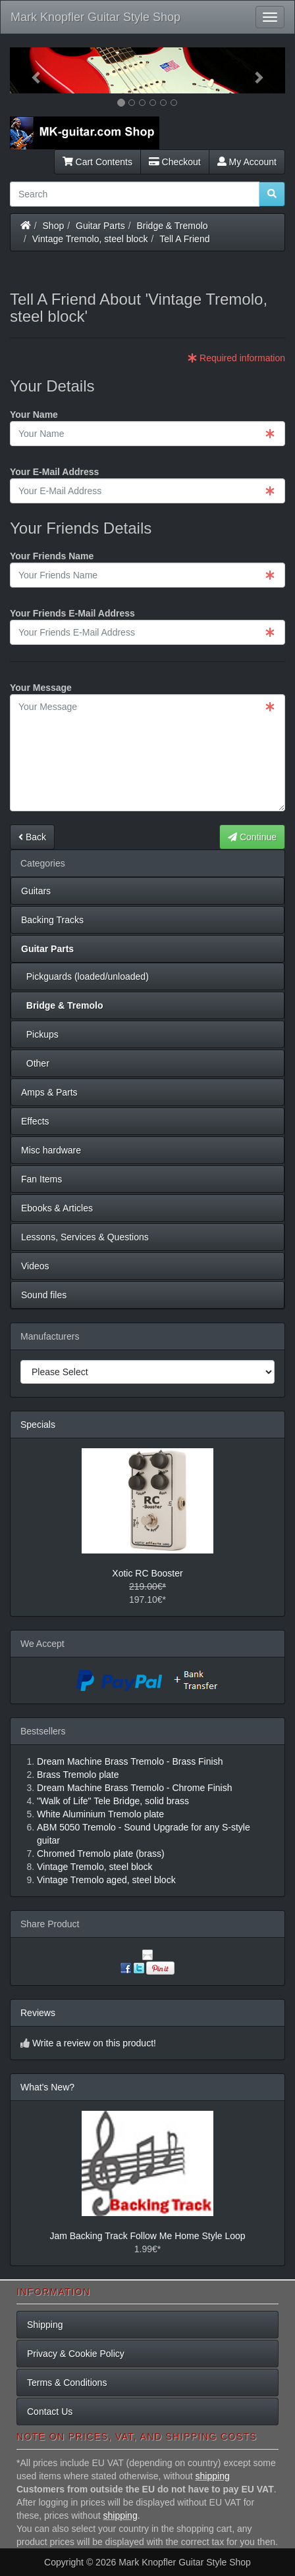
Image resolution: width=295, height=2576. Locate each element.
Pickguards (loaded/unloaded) (85, 976)
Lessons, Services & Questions (85, 1237)
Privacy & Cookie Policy (75, 2353)
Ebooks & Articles (57, 1208)
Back (32, 837)
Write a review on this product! (94, 2043)
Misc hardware (51, 1150)
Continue (252, 837)
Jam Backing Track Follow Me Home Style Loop (147, 2236)
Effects (35, 1121)
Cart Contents (97, 162)
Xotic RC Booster (147, 1573)
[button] (30, 70)
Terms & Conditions (67, 2382)
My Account (247, 162)
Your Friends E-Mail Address (72, 613)
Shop (54, 225)
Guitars (36, 891)
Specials (37, 1424)
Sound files (44, 1295)
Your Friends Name (52, 556)
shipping (213, 2476)
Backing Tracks (52, 920)
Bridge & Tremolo (172, 225)
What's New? (47, 2087)
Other (35, 1063)
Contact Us (49, 2411)
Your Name (34, 414)
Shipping (45, 2324)
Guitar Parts (100, 225)
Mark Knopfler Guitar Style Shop (95, 17)
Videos (35, 1266)
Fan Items (41, 1179)
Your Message (41, 687)
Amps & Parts (49, 1092)
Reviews (37, 2013)
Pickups (40, 1034)
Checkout (175, 162)
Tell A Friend (184, 239)
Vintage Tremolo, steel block (90, 239)
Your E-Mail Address (54, 472)
